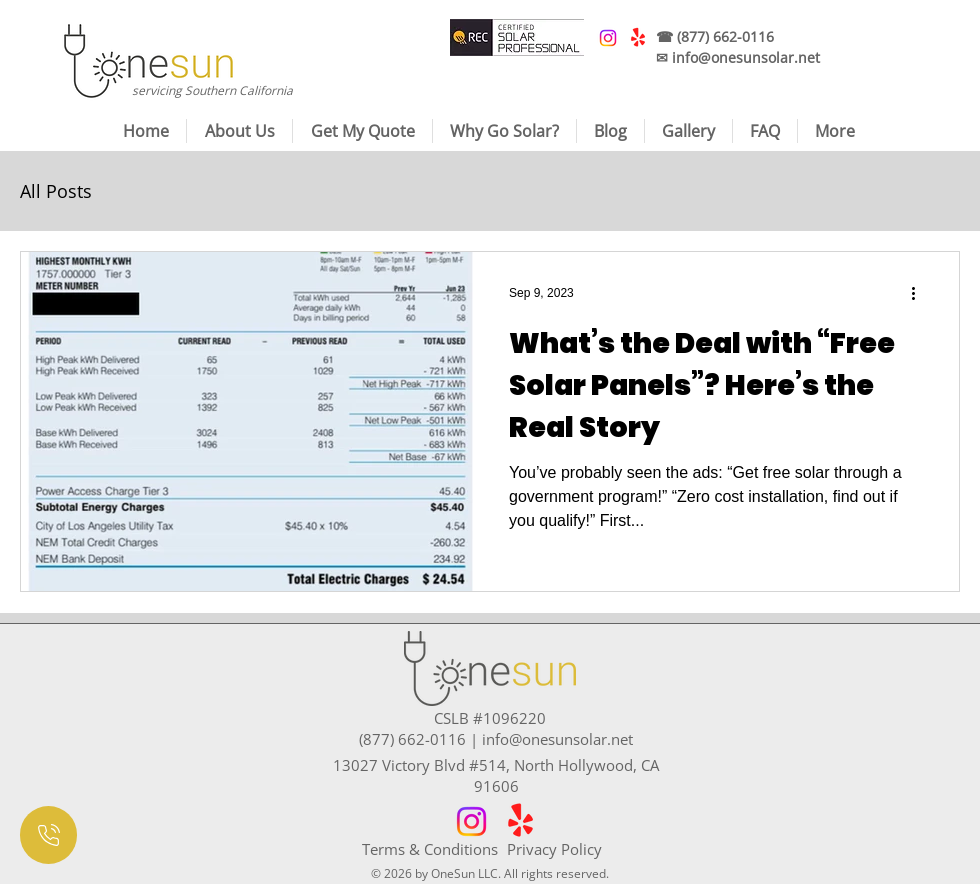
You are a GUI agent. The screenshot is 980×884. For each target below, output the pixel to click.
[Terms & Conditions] (434, 849)
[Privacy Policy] (579, 849)
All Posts (56, 191)
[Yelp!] (520, 821)
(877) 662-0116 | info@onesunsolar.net (496, 739)
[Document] (48, 835)
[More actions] (920, 293)
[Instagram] (471, 821)
